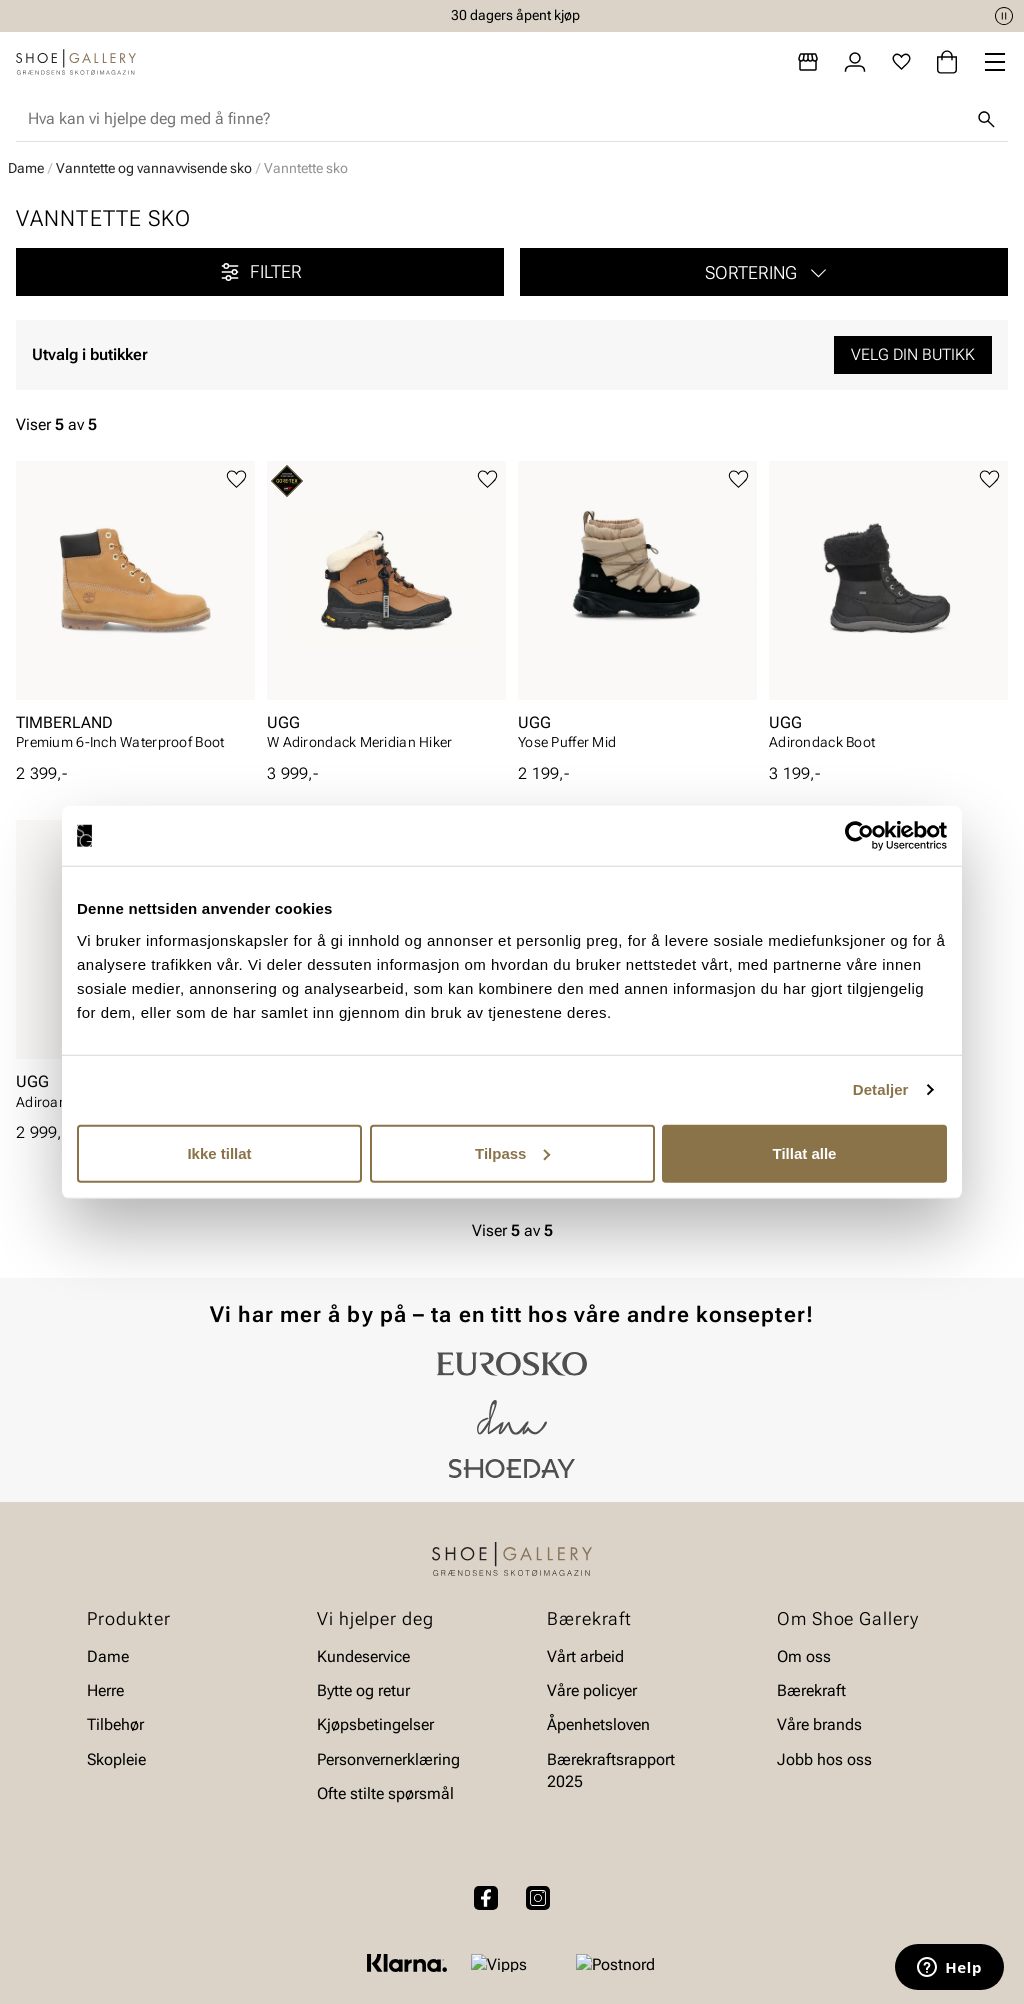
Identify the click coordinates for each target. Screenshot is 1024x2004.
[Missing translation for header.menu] (995, 62)
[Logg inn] (855, 62)
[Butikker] (808, 62)
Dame (26, 168)
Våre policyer (592, 1690)
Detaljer (881, 1089)
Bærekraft (811, 1690)
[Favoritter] (901, 62)
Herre (105, 1690)
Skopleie (116, 1759)
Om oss (804, 1656)
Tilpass (512, 1152)
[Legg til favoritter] (236, 479)
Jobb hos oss (824, 1759)
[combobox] (496, 119)
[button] (764, 272)
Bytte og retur (363, 1690)
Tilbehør (115, 1725)
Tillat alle (805, 1152)
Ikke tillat (219, 1152)
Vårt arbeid (585, 1656)
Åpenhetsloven (598, 1725)
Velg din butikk (913, 354)
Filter (260, 272)
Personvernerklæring (388, 1759)
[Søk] (986, 119)
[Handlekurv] (947, 62)
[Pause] (1004, 16)
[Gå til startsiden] (76, 62)
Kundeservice (363, 1656)
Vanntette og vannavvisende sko (154, 168)
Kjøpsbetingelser (375, 1725)
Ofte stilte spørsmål (385, 1794)
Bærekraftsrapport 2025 (611, 1770)
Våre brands (819, 1725)
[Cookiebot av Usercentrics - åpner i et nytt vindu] (859, 836)
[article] (135, 612)
